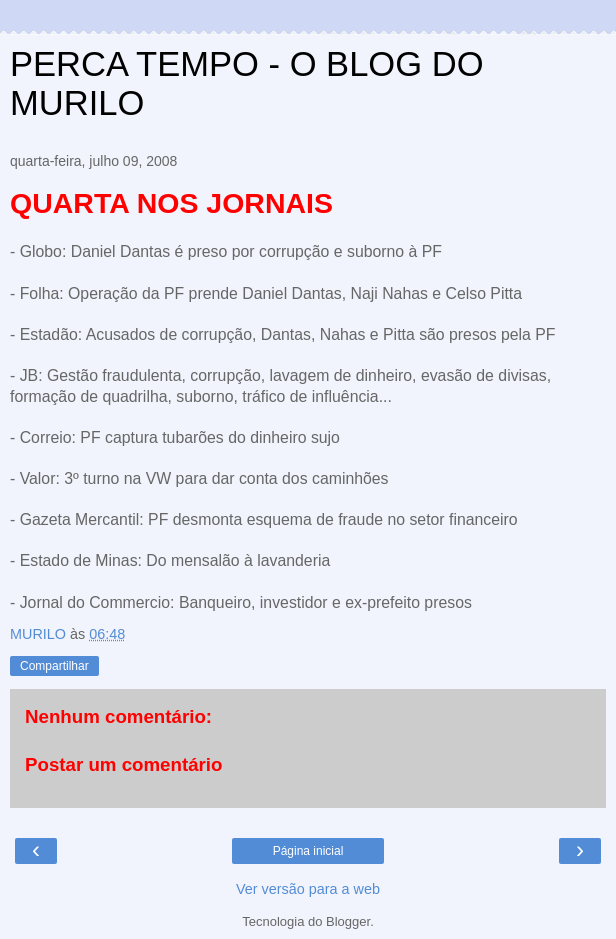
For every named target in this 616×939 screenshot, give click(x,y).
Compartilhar (54, 666)
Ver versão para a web (308, 889)
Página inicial (308, 851)
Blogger (348, 921)
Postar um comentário (123, 764)
